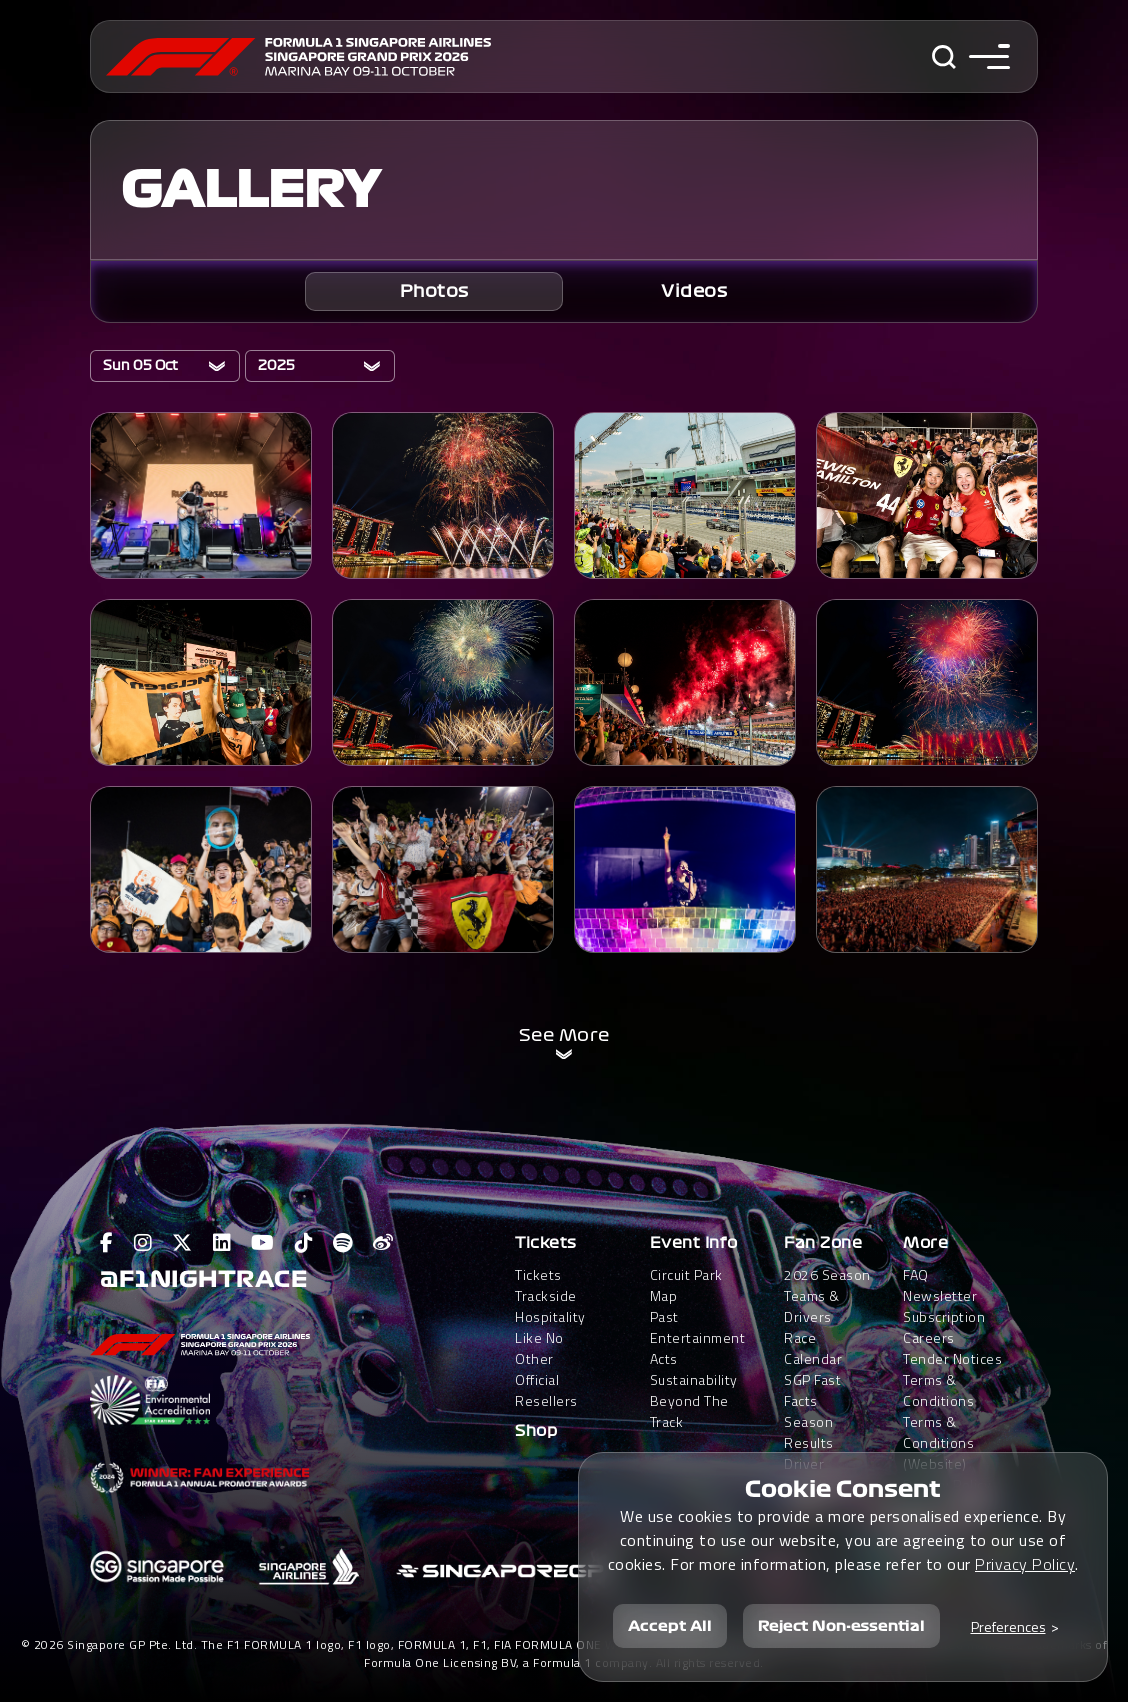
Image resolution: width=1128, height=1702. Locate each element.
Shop (536, 1431)
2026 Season (827, 1274)
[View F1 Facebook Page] (107, 1243)
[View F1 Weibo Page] (383, 1243)
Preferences (1008, 1623)
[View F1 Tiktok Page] (304, 1243)
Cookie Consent (843, 1487)
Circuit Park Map (686, 1285)
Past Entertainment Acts (698, 1337)
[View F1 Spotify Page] (343, 1243)
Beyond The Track (689, 1411)
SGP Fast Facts (812, 1390)
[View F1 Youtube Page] (263, 1243)
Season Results (809, 1432)
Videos (694, 291)
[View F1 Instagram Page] (143, 1243)
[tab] (434, 291)
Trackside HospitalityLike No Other (550, 1327)
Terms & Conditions (938, 1390)
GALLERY (250, 190)
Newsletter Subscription (944, 1306)
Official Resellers (546, 1390)
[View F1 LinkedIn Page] (222, 1243)
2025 (276, 366)
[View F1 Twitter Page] (182, 1243)
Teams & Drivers (812, 1306)
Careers (929, 1337)
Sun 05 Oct (140, 366)
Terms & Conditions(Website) (938, 1442)
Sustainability (694, 1379)
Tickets (546, 1243)
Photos (434, 291)
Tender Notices (952, 1358)
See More (564, 1035)
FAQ (916, 1274)
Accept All (670, 1624)
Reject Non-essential (841, 1624)
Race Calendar (813, 1348)
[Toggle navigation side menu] (989, 56)
